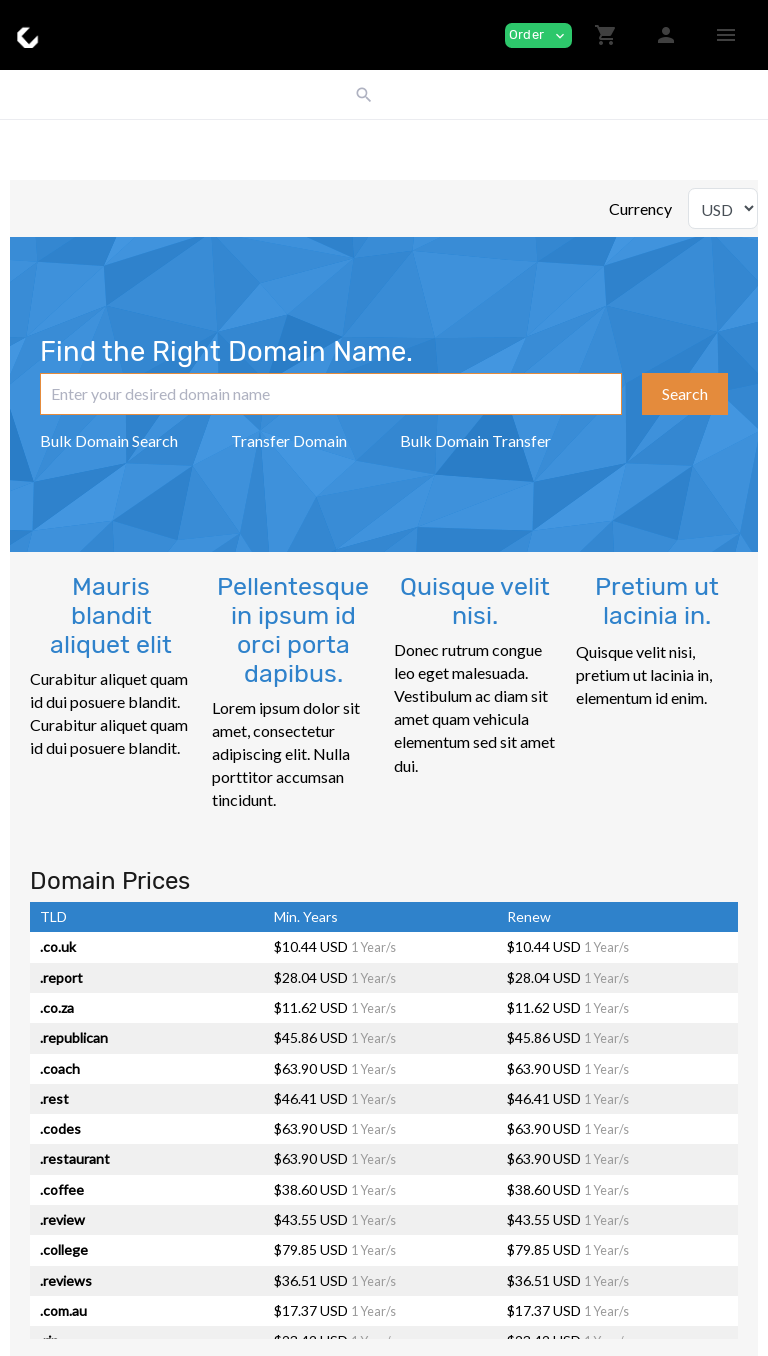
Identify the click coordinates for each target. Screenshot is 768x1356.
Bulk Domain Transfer (475, 440)
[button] (606, 35)
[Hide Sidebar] (726, 35)
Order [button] (538, 35)
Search (685, 393)
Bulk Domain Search (109, 440)
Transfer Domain (289, 440)
